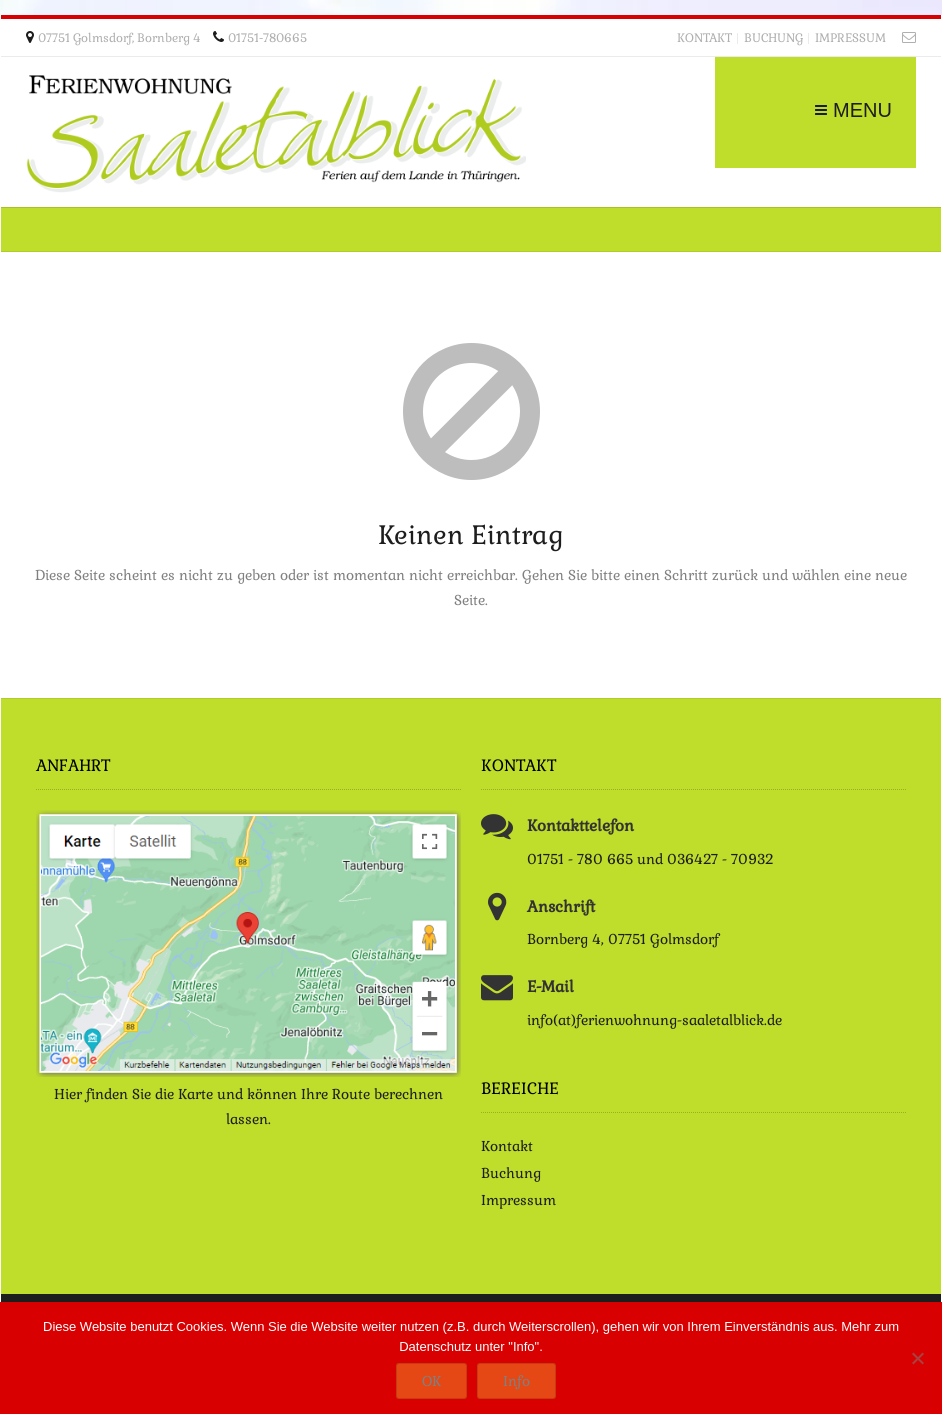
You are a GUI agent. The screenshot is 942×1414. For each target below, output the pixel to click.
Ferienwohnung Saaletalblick (276, 134)
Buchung (773, 38)
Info (516, 1381)
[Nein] (917, 1358)
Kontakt (704, 38)
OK (431, 1381)
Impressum (850, 38)
